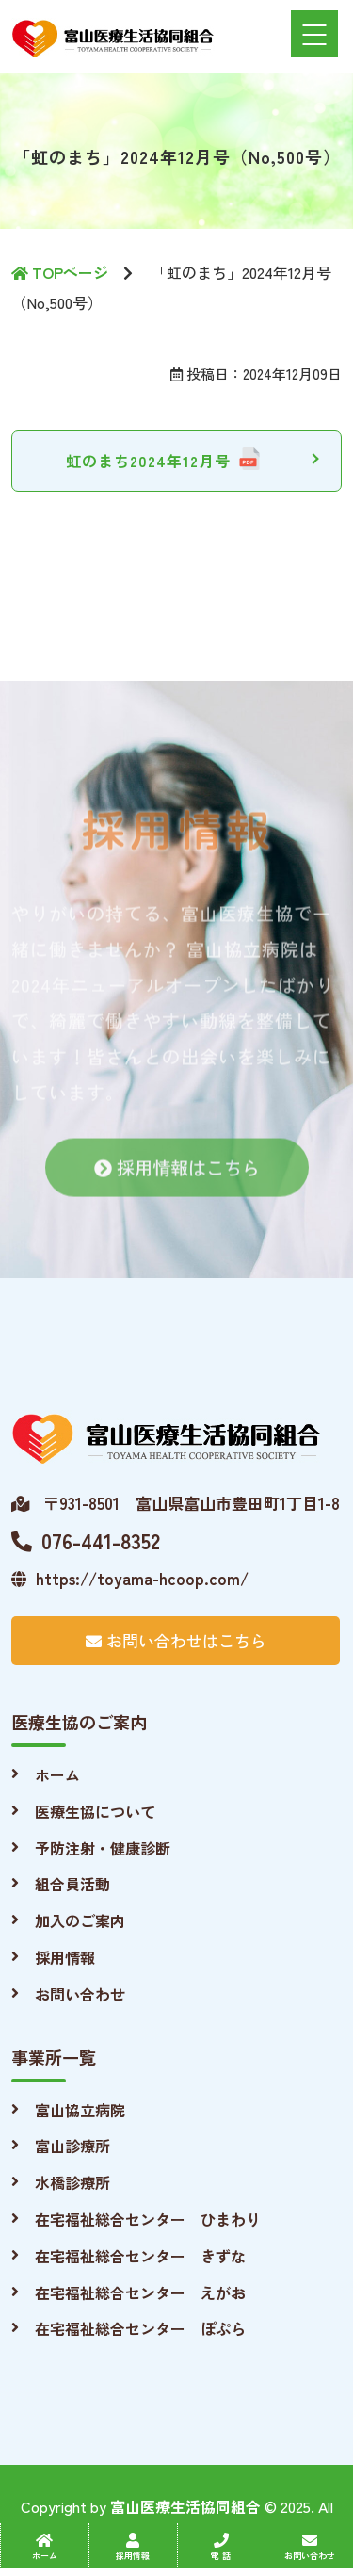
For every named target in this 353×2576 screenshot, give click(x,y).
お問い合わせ (80, 1994)
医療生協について (95, 1811)
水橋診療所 (72, 2182)
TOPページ (59, 272)
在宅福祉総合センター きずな (140, 2255)
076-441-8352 (85, 1540)
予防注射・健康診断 (102, 1848)
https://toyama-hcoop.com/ (130, 1578)
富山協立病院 (80, 2109)
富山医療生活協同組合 (185, 2506)
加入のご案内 (80, 1920)
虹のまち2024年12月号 (148, 460)
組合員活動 (72, 1883)
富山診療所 (72, 2145)
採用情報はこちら (177, 1178)
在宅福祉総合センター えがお (140, 2292)
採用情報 (65, 1957)
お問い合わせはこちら (176, 1640)
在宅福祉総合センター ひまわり (148, 2219)
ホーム (57, 1774)
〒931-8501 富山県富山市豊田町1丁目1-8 (175, 1503)
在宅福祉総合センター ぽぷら (140, 2328)
